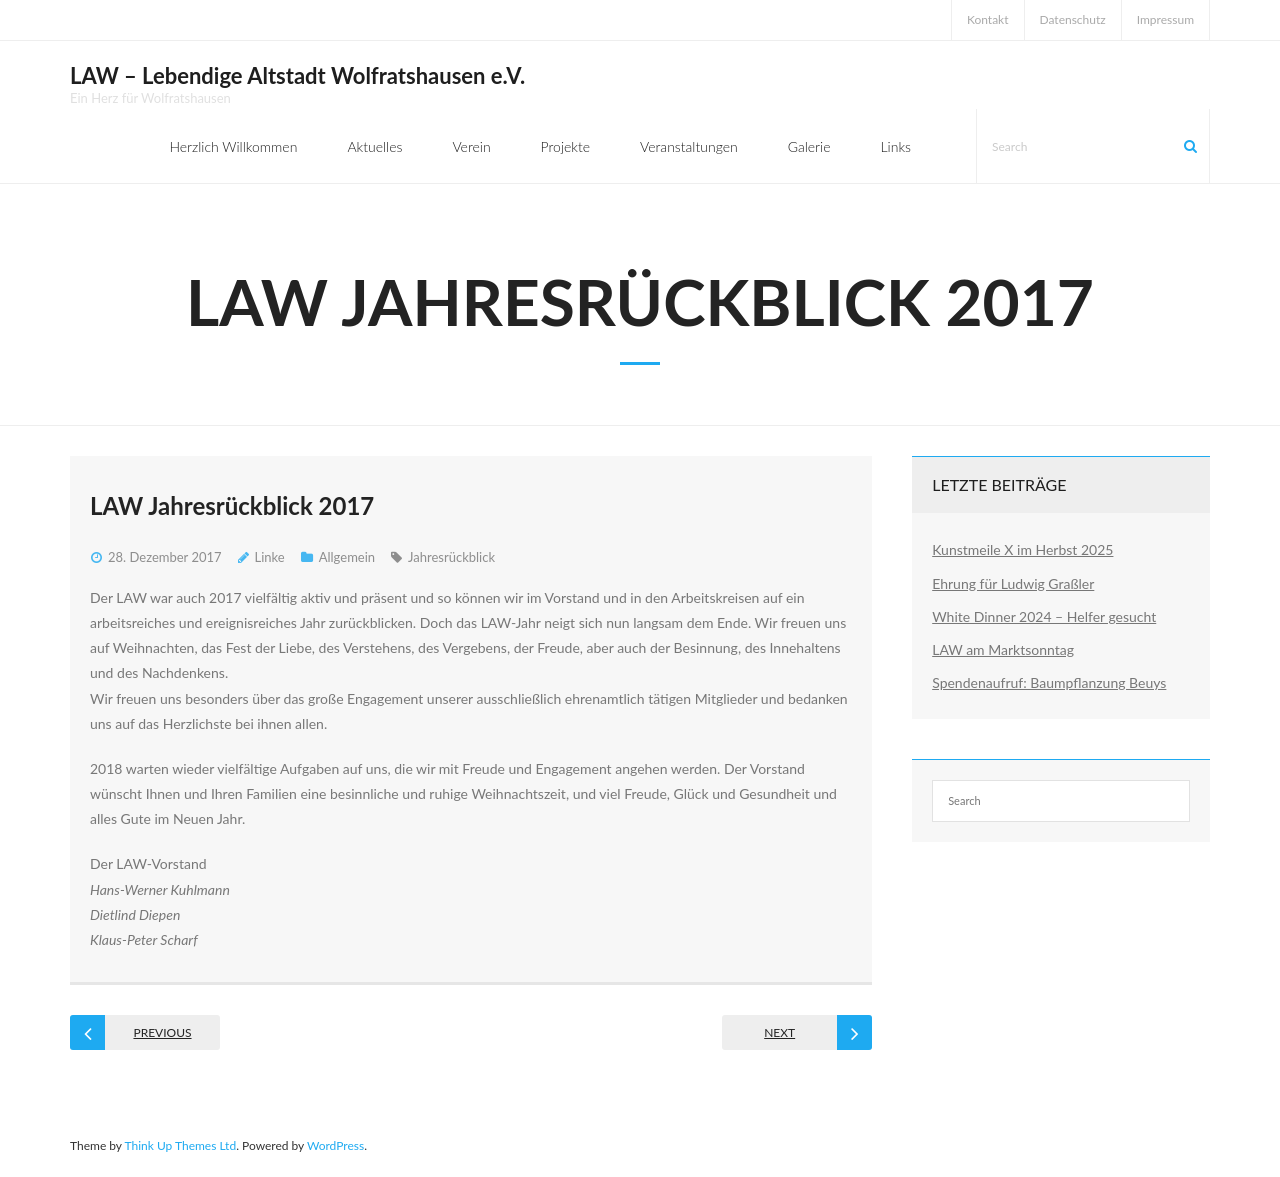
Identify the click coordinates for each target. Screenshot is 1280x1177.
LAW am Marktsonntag (1003, 649)
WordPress (335, 1145)
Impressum (1165, 19)
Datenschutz (1073, 19)
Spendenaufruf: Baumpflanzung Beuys (1049, 682)
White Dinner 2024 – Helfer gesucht (1044, 616)
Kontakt (988, 19)
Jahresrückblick (451, 557)
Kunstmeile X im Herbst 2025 (1022, 549)
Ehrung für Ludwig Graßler (1013, 583)
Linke (270, 557)
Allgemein (347, 557)
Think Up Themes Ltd (180, 1145)
